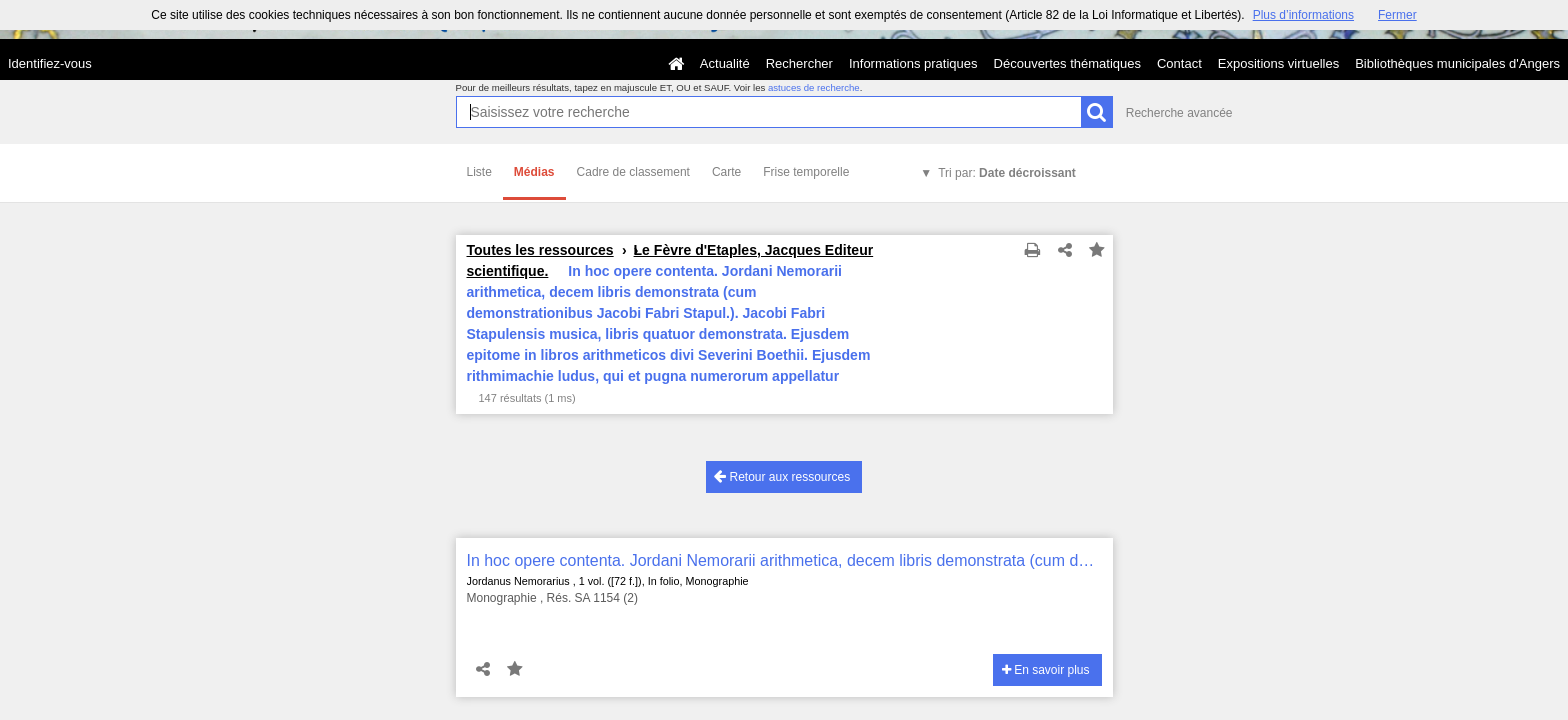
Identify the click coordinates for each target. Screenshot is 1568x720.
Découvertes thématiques (1067, 63)
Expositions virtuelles (1278, 63)
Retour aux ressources (782, 476)
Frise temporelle (806, 172)
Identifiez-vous (50, 63)
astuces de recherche (814, 87)
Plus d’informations (1303, 15)
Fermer (1397, 15)
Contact (1179, 63)
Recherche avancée (1179, 113)
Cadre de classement (633, 172)
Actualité (725, 63)
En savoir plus (1046, 670)
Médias (534, 172)
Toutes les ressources (540, 250)
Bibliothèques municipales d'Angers (1457, 63)
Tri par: (1007, 173)
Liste (479, 172)
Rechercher (799, 63)
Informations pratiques (913, 63)
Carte (726, 172)
